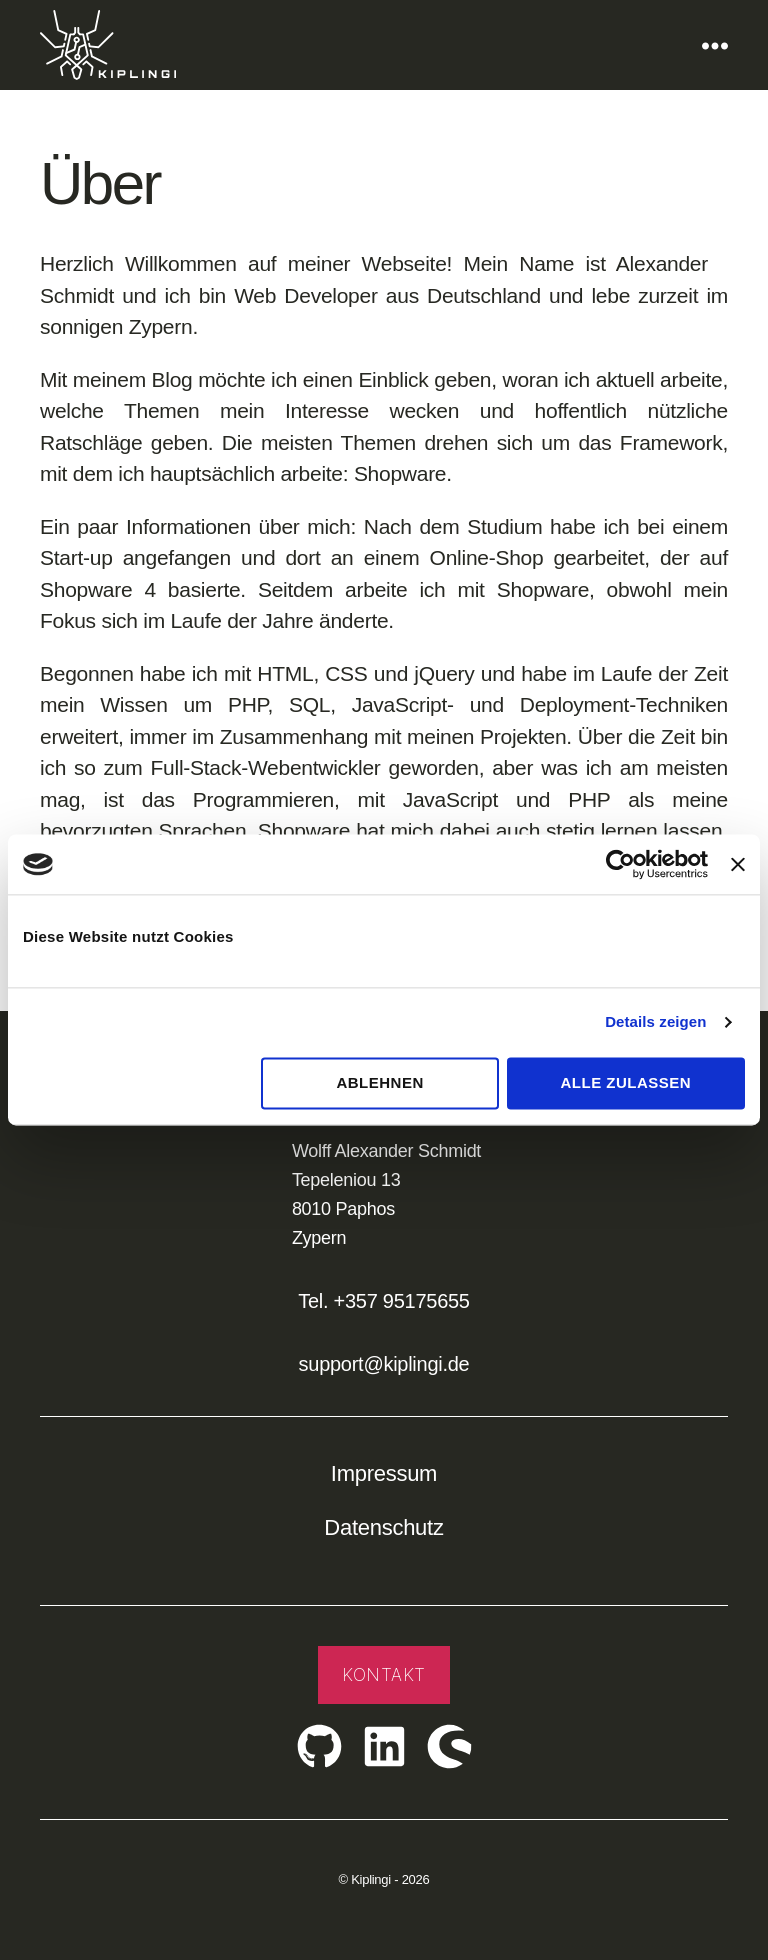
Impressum (384, 1473)
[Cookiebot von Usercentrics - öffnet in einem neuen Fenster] (620, 864)
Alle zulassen (626, 1082)
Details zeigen (655, 1021)
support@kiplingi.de (384, 1364)
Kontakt (384, 1675)
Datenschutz (383, 1527)
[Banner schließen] (738, 864)
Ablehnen (379, 1082)
